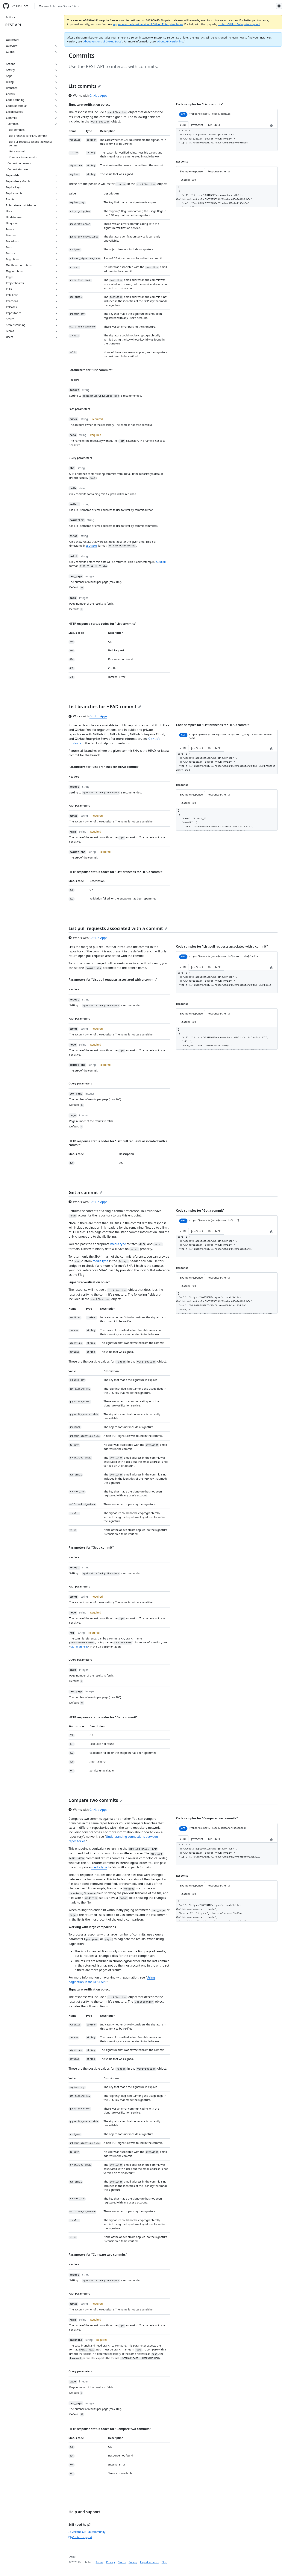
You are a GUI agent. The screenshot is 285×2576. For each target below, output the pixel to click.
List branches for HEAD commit (105, 706)
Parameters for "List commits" (91, 370)
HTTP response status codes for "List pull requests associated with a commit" (118, 1143)
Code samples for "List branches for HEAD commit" (213, 725)
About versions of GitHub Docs (102, 41)
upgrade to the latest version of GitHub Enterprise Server (148, 24)
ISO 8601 (91, 545)
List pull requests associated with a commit (118, 928)
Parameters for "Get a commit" (91, 1547)
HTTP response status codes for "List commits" (103, 624)
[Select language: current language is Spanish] (279, 6)
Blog (164, 2562)
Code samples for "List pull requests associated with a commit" (222, 946)
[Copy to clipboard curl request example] (271, 125)
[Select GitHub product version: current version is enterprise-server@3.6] (59, 6)
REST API (13, 24)
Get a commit (85, 1192)
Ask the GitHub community (87, 2532)
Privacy (110, 2562)
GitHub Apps (98, 96)
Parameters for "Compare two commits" (98, 2254)
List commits (85, 86)
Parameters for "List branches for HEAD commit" (104, 767)
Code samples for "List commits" (199, 104)
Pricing (133, 2562)
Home (10, 17)
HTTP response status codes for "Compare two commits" (110, 2429)
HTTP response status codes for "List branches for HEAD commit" (116, 872)
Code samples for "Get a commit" (200, 1210)
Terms (99, 2562)
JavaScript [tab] (197, 125)
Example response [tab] (191, 171)
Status (122, 2562)
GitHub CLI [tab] (214, 125)
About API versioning (170, 41)
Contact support (80, 2537)
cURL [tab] (183, 125)
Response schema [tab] (218, 171)
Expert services (149, 2562)
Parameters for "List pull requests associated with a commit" (113, 979)
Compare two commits (95, 1800)
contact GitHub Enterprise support (239, 24)
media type (118, 1244)
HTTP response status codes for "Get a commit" (103, 1717)
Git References (79, 1646)
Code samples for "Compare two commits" (207, 1818)
